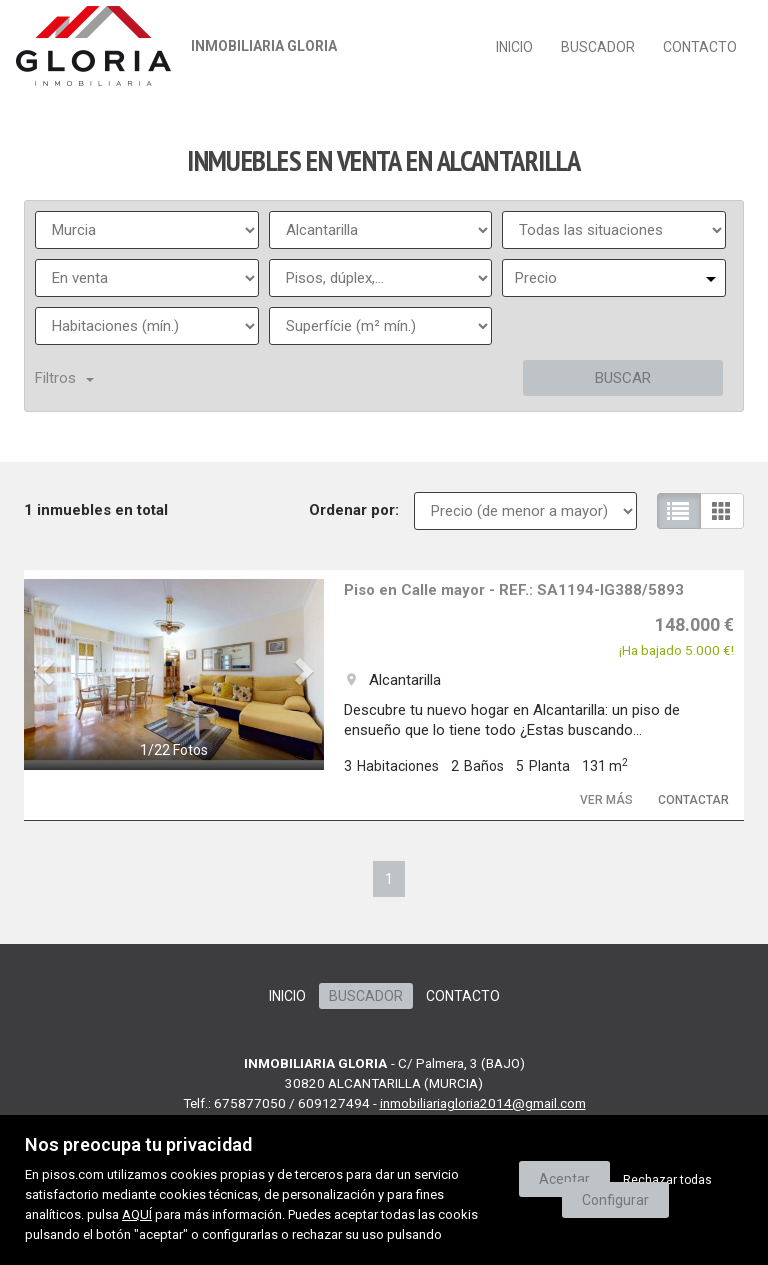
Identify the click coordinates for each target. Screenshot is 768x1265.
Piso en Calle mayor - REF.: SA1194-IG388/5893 (514, 590)
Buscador (598, 47)
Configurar (615, 1200)
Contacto (700, 47)
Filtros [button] (64, 378)
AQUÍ (137, 1214)
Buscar (623, 378)
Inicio (514, 47)
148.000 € (694, 624)
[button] (46, 670)
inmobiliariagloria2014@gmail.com (483, 1103)
